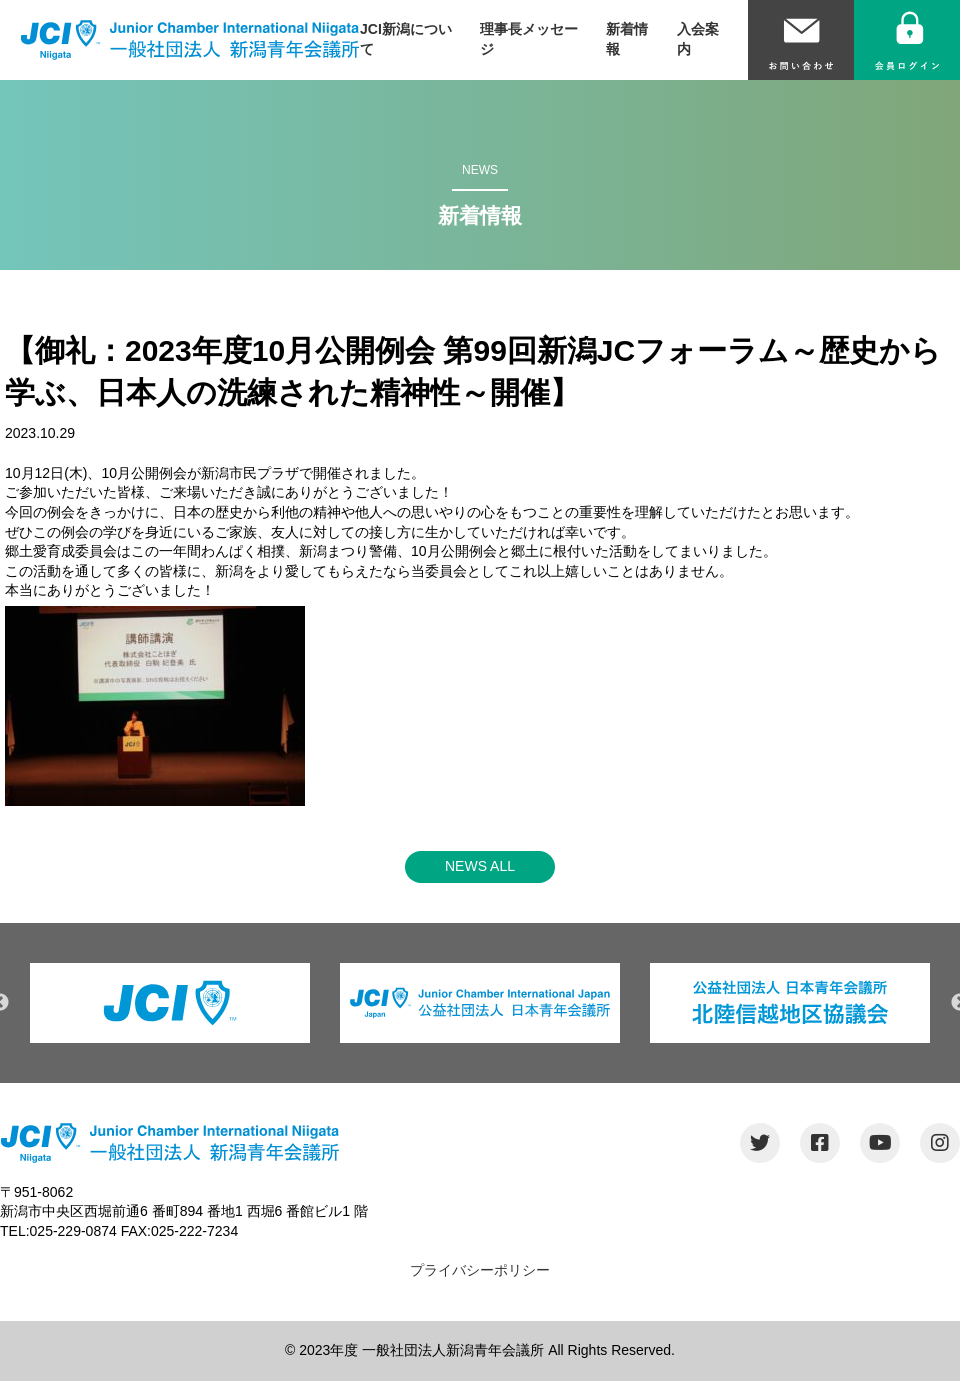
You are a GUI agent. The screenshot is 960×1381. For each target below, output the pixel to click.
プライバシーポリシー (480, 1270)
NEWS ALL (480, 866)
